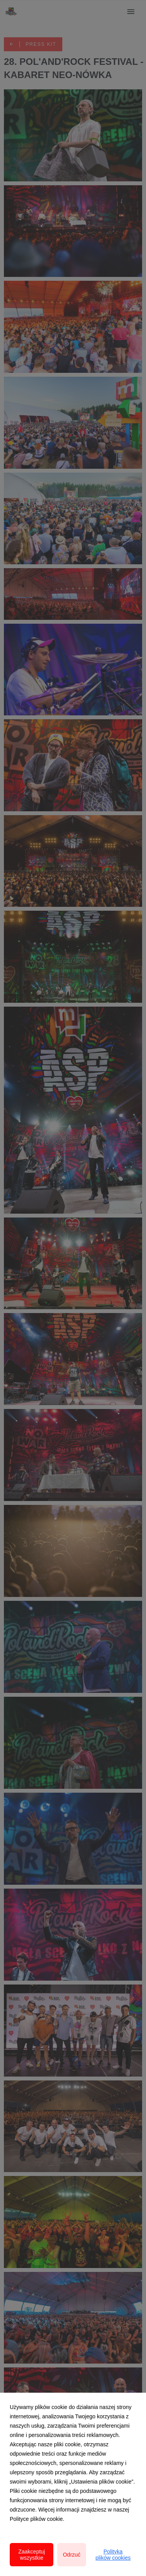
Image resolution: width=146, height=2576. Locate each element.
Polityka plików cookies (112, 2554)
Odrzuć (71, 2555)
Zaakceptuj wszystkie (31, 2554)
